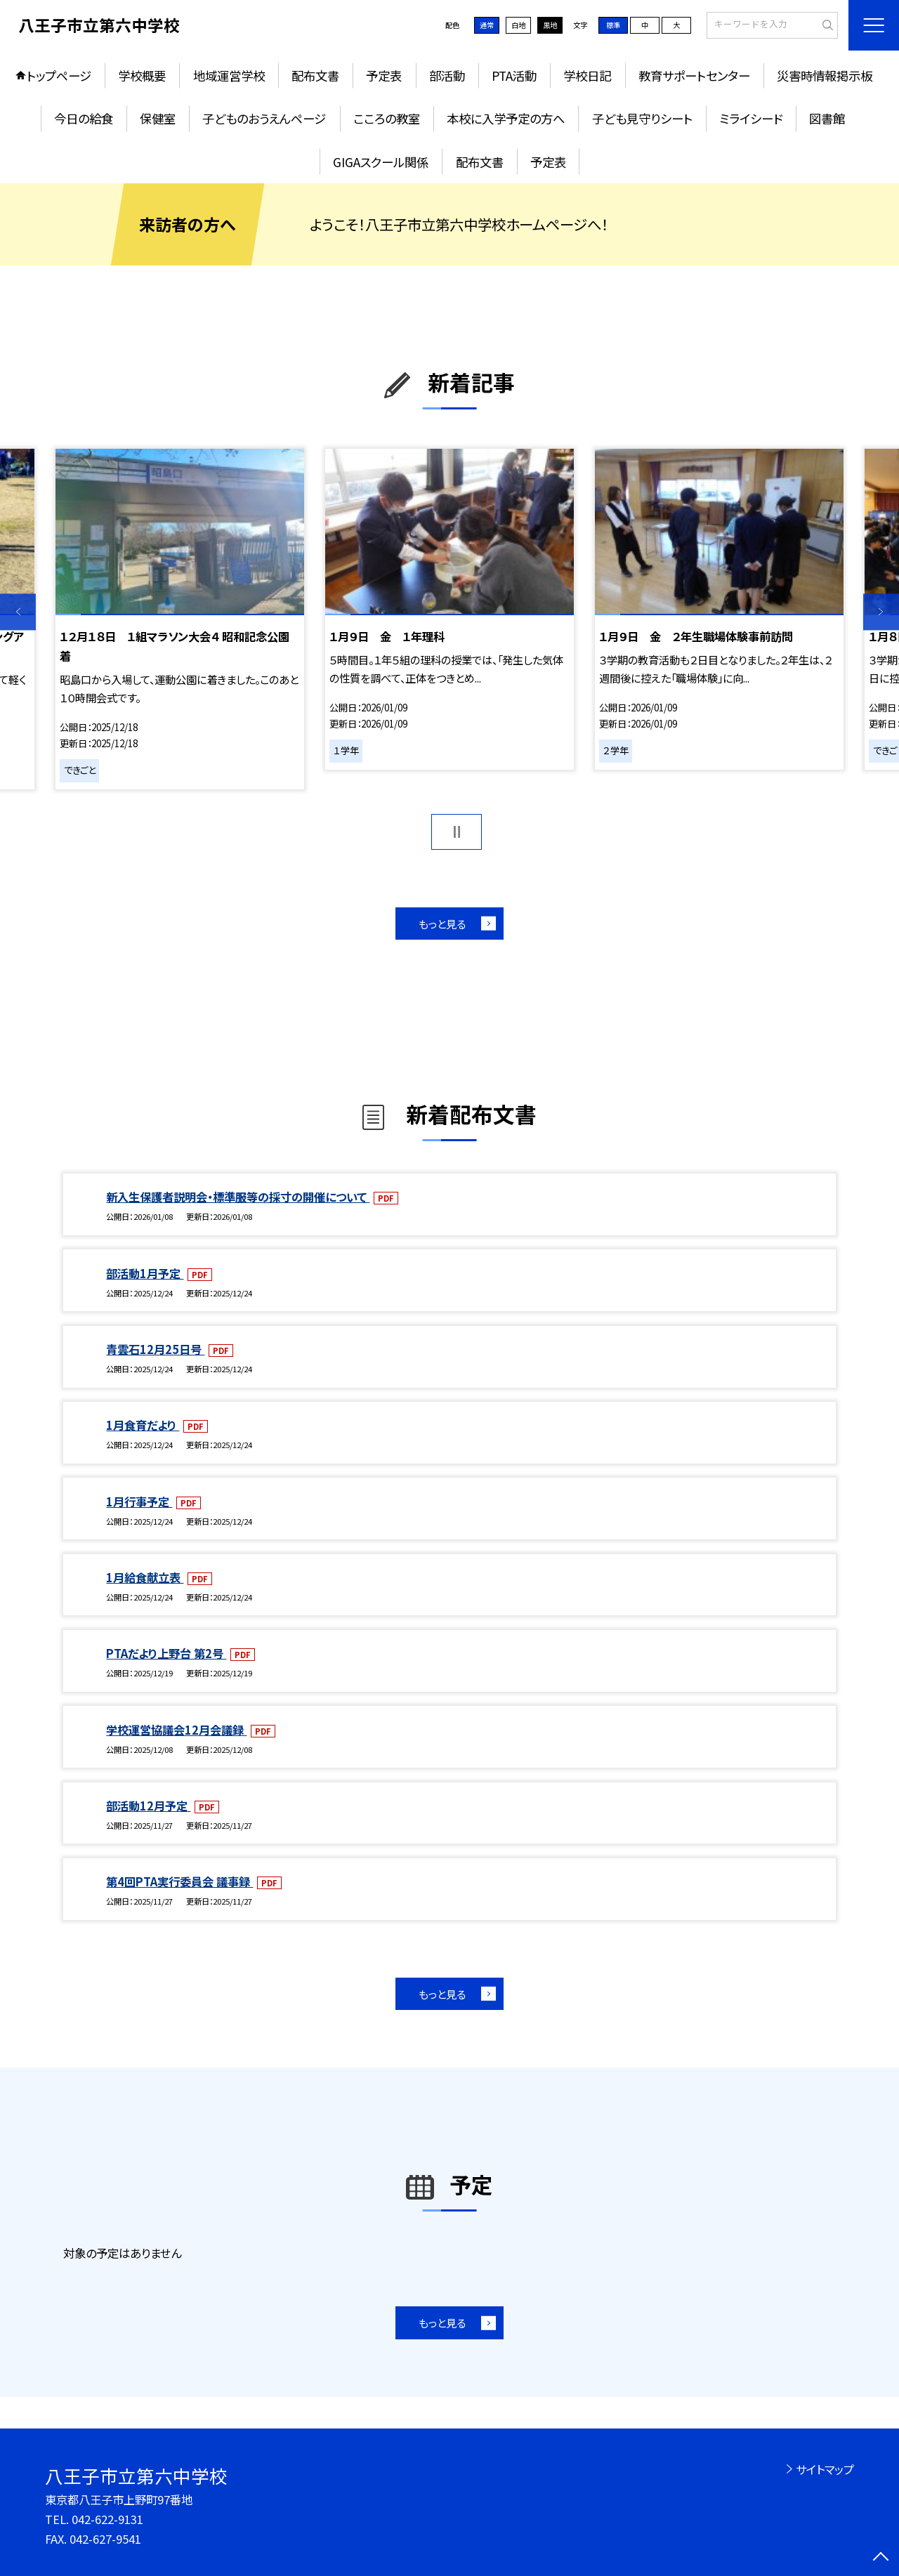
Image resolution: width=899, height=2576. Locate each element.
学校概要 (142, 75)
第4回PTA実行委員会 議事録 (179, 1881)
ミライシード (750, 118)
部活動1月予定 (144, 1273)
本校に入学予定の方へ (506, 118)
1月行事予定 (139, 1501)
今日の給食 (83, 118)
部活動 (447, 75)
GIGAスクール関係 (380, 162)
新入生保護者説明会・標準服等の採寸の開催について (237, 1196)
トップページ (59, 75)
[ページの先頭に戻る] (881, 2558)
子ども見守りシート (642, 118)
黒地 (550, 25)
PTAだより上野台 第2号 (166, 1653)
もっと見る (442, 923)
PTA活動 (514, 75)
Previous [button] (18, 612)
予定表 (384, 75)
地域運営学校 (229, 75)
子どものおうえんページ (264, 118)
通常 (487, 25)
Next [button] (881, 612)
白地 (518, 25)
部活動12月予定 (148, 1805)
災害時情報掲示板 (824, 75)
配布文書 (315, 75)
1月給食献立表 (144, 1577)
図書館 (827, 118)
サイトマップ (825, 2469)
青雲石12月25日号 (155, 1349)
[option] (179, 619)
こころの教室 (386, 118)
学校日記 (587, 75)
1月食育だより (142, 1425)
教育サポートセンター (694, 75)
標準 (613, 25)
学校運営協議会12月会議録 (176, 1729)
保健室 (158, 118)
